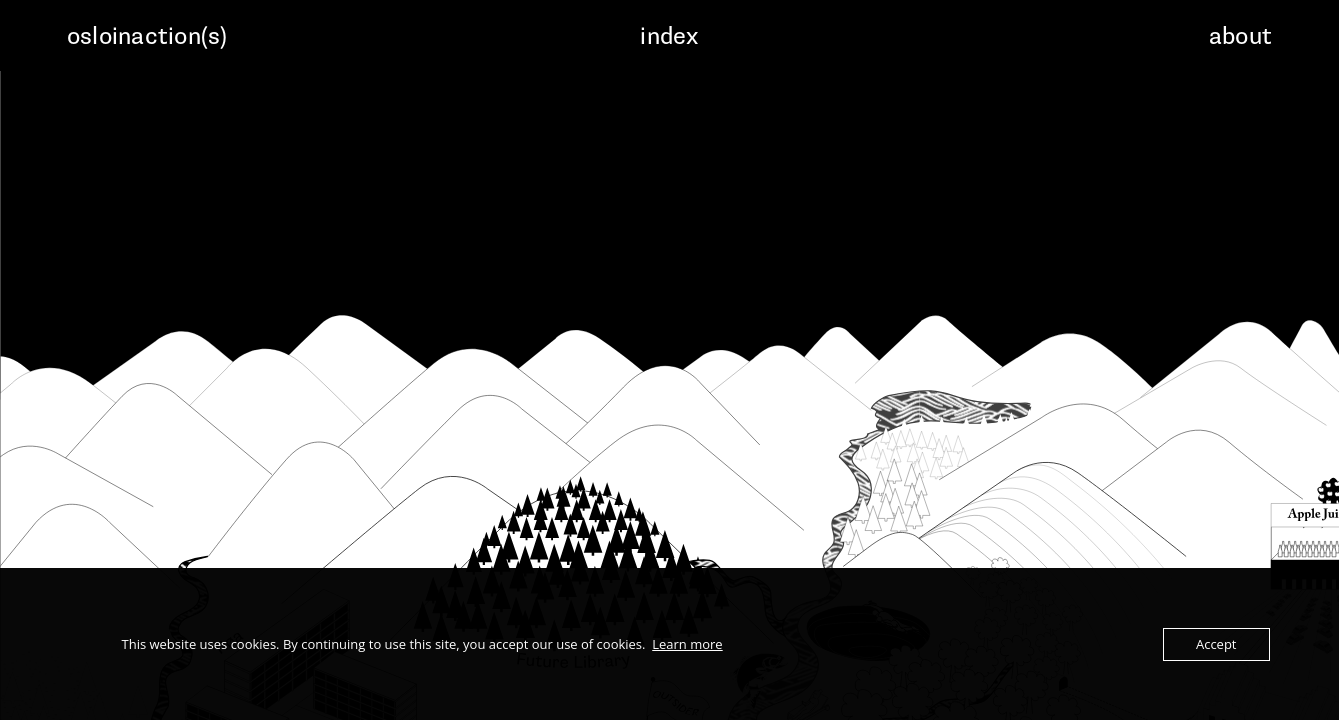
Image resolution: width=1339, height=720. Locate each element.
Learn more (687, 644)
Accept (1216, 644)
